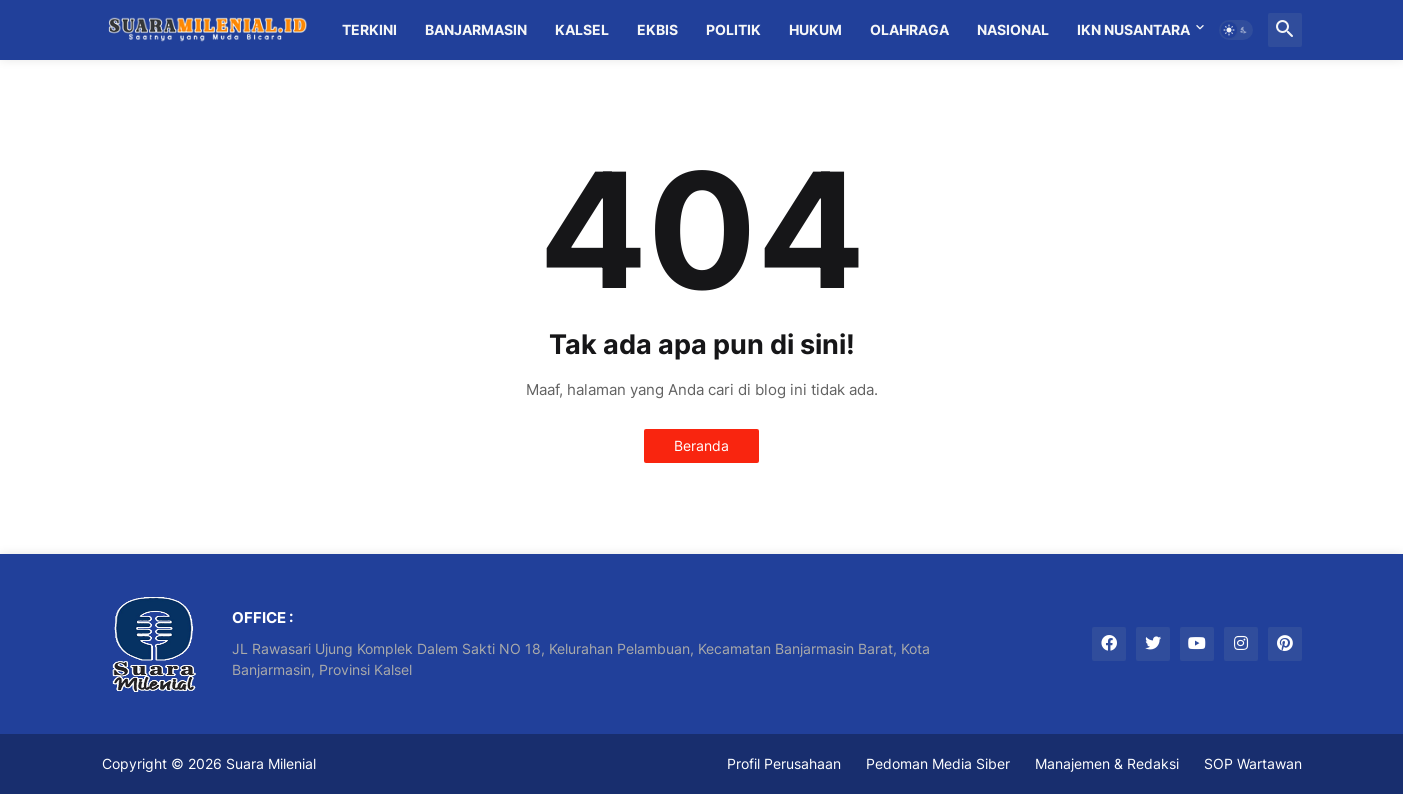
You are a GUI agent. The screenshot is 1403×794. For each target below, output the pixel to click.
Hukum (815, 29)
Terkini (369, 29)
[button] (1236, 30)
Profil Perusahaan (784, 763)
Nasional (1013, 29)
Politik (733, 29)
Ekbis (657, 29)
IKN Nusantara (1133, 29)
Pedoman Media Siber (938, 763)
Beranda (701, 445)
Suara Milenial (271, 763)
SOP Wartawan (1253, 763)
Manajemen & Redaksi (1107, 763)
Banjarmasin (476, 29)
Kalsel (582, 29)
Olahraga (909, 29)
